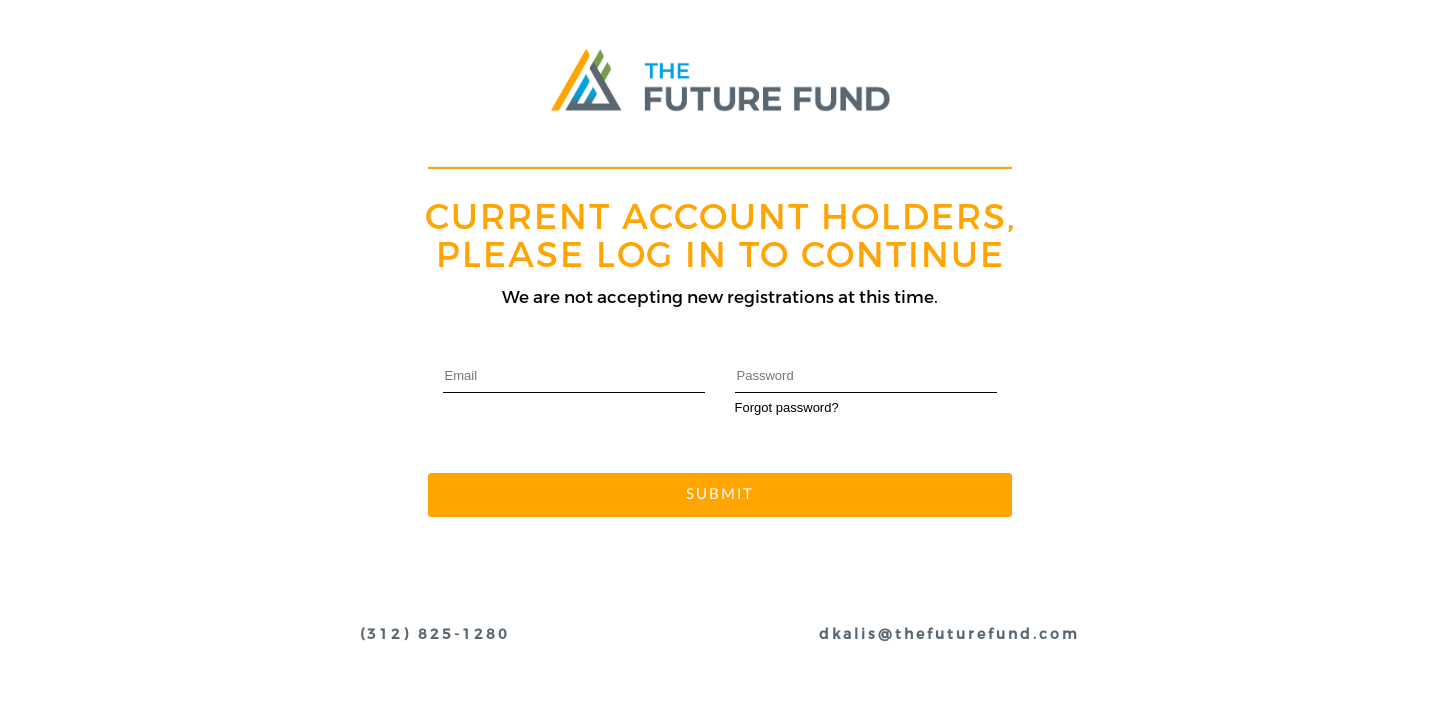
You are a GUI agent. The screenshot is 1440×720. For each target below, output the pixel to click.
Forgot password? (787, 407)
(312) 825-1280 (435, 634)
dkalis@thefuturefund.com (949, 634)
